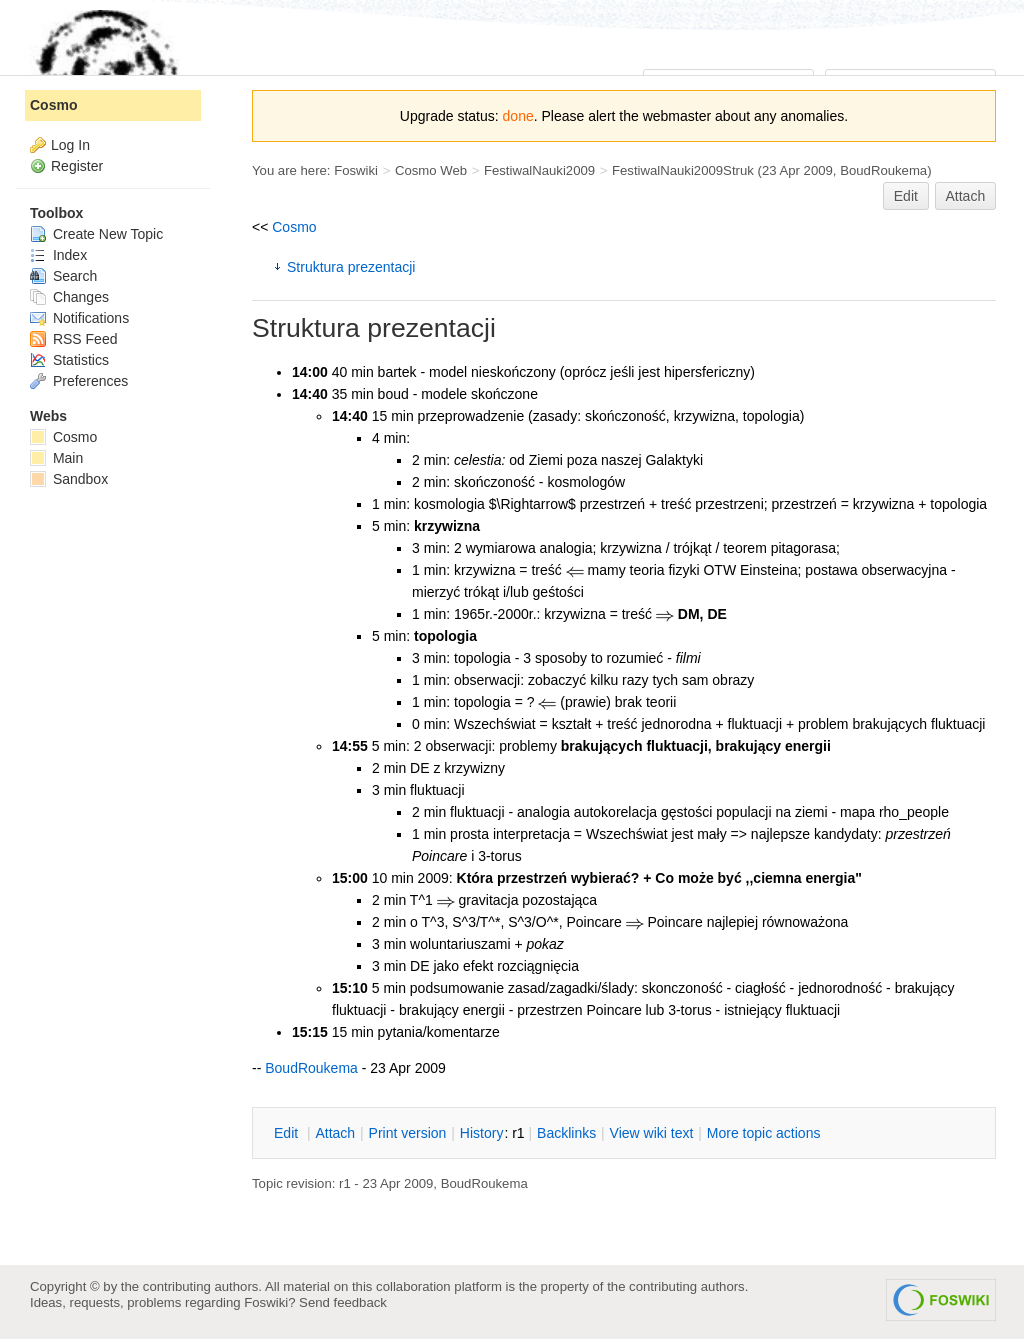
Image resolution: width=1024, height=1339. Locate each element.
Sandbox (69, 479)
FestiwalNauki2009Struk (683, 170)
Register (77, 166)
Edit (906, 196)
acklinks (566, 1133)
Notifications (79, 318)
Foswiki (356, 170)
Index (58, 255)
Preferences (79, 381)
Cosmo (294, 227)
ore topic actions (764, 1133)
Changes (69, 297)
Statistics (69, 360)
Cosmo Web (431, 170)
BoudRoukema (883, 170)
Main (56, 458)
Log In (70, 145)
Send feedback (343, 1302)
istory (482, 1133)
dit (288, 1133)
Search (63, 276)
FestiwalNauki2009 (539, 170)
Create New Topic (96, 234)
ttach (335, 1133)
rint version (408, 1133)
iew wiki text (652, 1133)
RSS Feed (73, 339)
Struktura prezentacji (351, 267)
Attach (966, 196)
